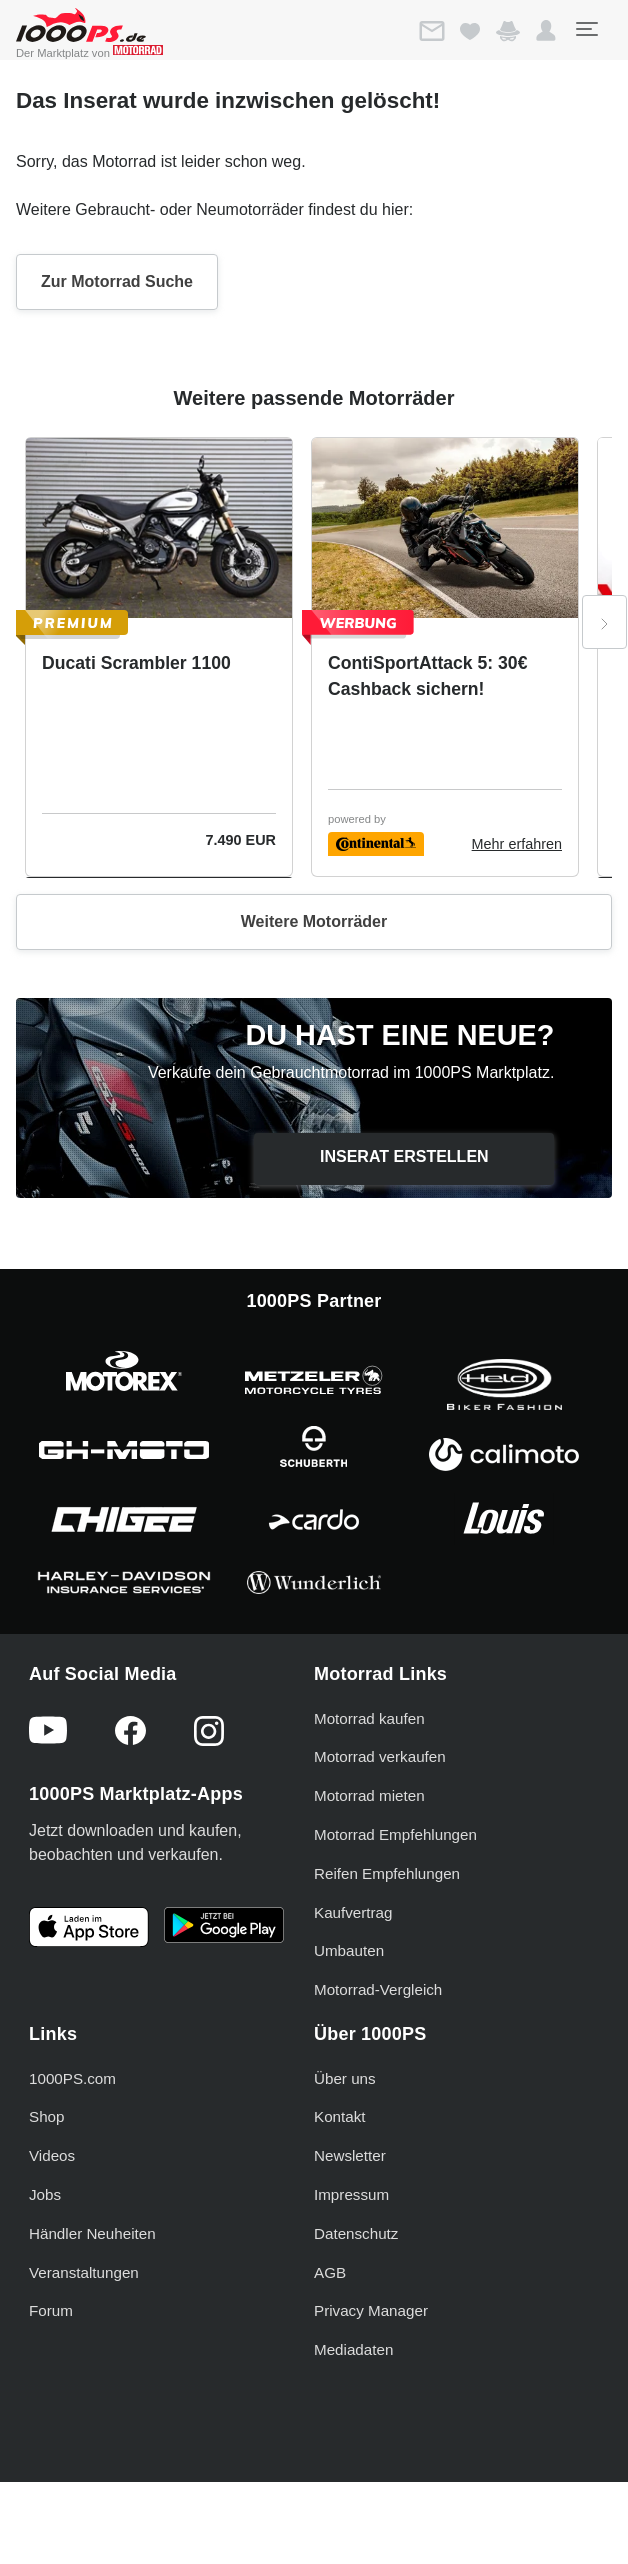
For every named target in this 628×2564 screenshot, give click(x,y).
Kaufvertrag (353, 1912)
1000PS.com (72, 2078)
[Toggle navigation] (586, 29)
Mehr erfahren (517, 844)
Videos (52, 2155)
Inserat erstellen (404, 1156)
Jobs (45, 2194)
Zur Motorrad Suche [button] (117, 281)
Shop (46, 2116)
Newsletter (350, 2155)
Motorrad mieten (369, 1795)
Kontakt (340, 2116)
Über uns (345, 2078)
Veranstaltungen (84, 2272)
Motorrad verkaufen (380, 1756)
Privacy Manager (371, 2310)
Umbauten (349, 1950)
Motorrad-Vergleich (378, 1989)
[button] (546, 31)
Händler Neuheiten (92, 2233)
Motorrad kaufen (369, 1718)
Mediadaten (353, 2349)
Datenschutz (356, 2233)
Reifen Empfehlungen (387, 1873)
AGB (330, 2272)
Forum (51, 2310)
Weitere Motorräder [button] (314, 921)
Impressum (351, 2194)
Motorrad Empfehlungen (395, 1834)
